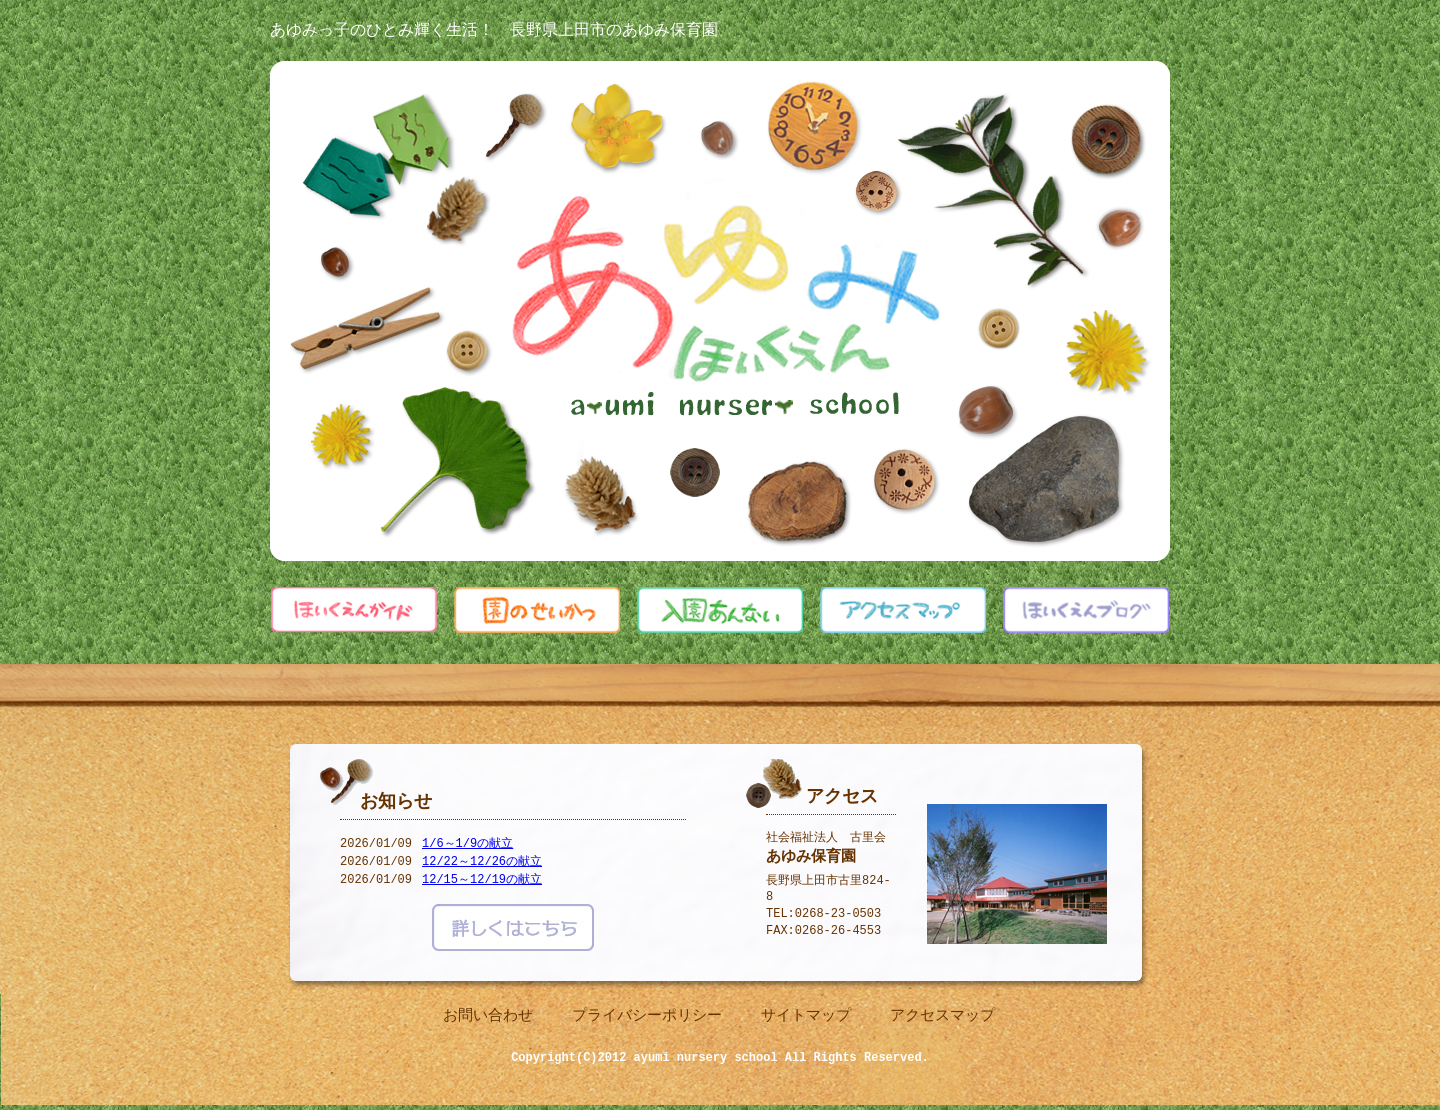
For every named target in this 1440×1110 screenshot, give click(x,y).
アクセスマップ (942, 1017)
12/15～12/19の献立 (482, 881)
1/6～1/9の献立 (467, 845)
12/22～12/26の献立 (482, 863)
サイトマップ (806, 1017)
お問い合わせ (488, 1017)
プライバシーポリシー (647, 1017)
